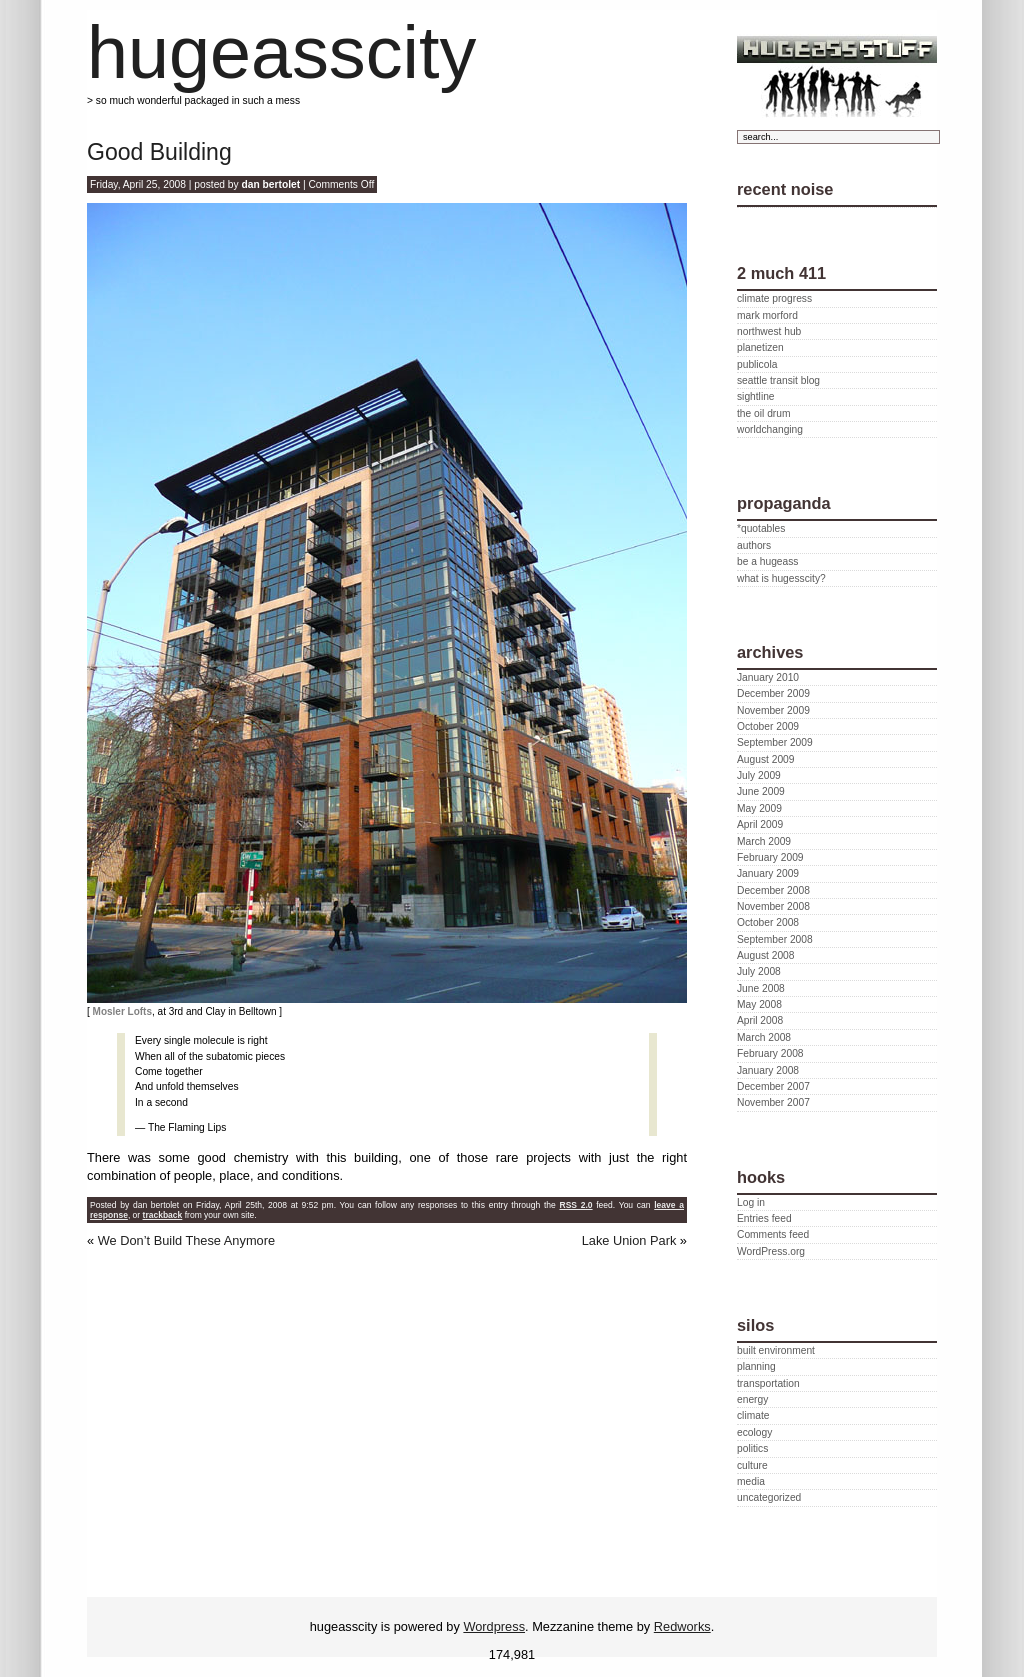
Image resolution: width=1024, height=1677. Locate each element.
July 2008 (759, 971)
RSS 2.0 (575, 1205)
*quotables (761, 528)
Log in (751, 1202)
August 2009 (765, 759)
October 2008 (768, 922)
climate (753, 1415)
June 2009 (761, 791)
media (751, 1481)
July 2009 (759, 775)
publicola (757, 364)
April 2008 (760, 1020)
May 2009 (759, 808)
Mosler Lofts (122, 1011)
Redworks (682, 1626)
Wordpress (494, 1626)
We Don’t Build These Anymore (186, 1240)
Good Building (159, 152)
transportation (768, 1383)
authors (754, 545)
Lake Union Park (629, 1240)
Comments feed (773, 1234)
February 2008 (770, 1053)
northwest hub (769, 331)
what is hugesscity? (781, 578)
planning (756, 1366)
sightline (756, 396)
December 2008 (773, 890)
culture (752, 1465)
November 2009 (773, 710)
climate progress (774, 298)
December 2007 (773, 1086)
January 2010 (768, 677)
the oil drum (763, 413)
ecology (754, 1432)
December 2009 (773, 693)
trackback (163, 1215)
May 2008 (759, 1004)
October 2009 (768, 726)
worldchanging (770, 429)
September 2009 (775, 742)
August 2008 (765, 955)
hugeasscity (281, 52)
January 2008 (768, 1070)
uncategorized (769, 1497)
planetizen (760, 347)
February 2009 (770, 857)
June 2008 (761, 988)
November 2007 (773, 1102)
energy (752, 1399)
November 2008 (773, 906)
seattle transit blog (778, 380)
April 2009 (760, 824)
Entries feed (764, 1218)
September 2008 (775, 939)
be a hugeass (767, 561)
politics (752, 1448)
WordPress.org (771, 1251)
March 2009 (764, 841)
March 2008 (764, 1037)
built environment (776, 1350)
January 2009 (768, 873)
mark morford (767, 315)
